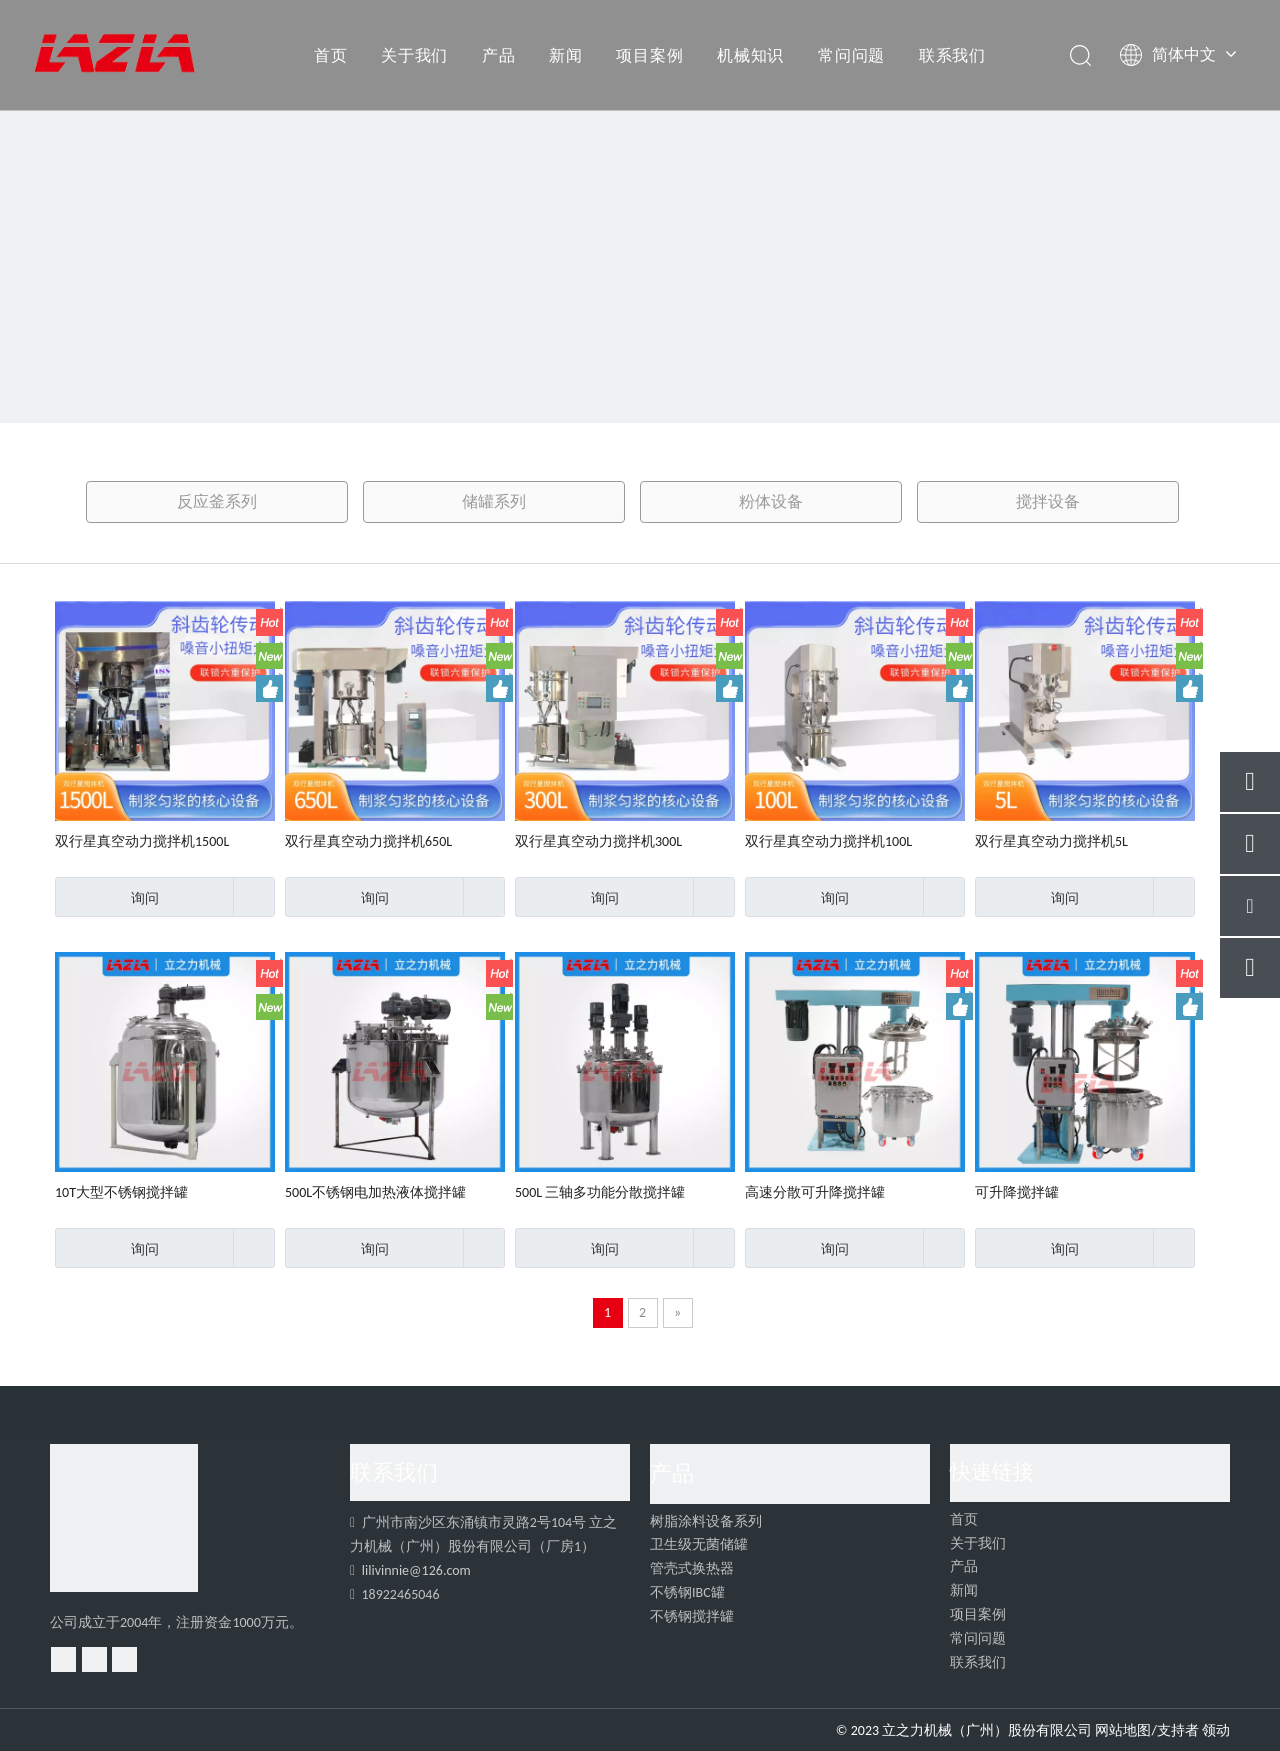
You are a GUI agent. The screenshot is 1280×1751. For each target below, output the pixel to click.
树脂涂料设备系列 (706, 1521)
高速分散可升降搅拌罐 (815, 1192)
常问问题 (851, 55)
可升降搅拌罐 (1017, 1192)
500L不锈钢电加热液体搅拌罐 (375, 1192)
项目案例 (649, 55)
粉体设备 (771, 501)
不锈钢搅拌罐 (692, 1616)
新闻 (566, 55)
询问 (107, 897)
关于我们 (414, 55)
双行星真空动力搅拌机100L (828, 841)
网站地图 (1123, 1730)
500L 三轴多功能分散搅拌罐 (600, 1192)
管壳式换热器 (692, 1568)
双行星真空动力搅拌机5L (1051, 841)
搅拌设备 (1048, 501)
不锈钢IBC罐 (687, 1592)
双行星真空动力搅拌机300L (598, 841)
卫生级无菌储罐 (699, 1544)
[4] (124, 1518)
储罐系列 (494, 501)
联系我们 (952, 55)
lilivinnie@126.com (416, 1570)
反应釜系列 (217, 501)
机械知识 (750, 55)
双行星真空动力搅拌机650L (368, 841)
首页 (331, 55)
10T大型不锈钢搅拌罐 (121, 1192)
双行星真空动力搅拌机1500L (142, 841)
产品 (499, 55)
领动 (1216, 1730)
